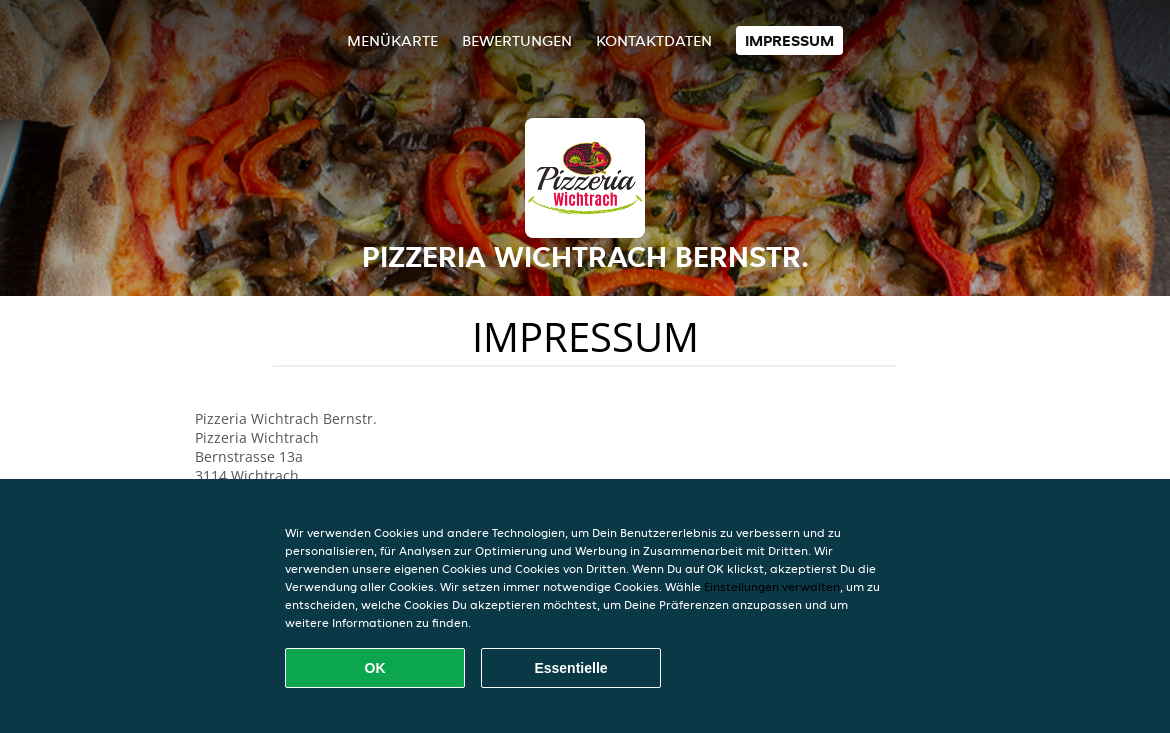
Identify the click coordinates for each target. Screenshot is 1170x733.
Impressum (789, 40)
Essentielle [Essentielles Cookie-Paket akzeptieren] (570, 668)
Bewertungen (517, 40)
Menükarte (392, 40)
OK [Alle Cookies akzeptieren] (375, 668)
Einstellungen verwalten (772, 586)
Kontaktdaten (654, 40)
